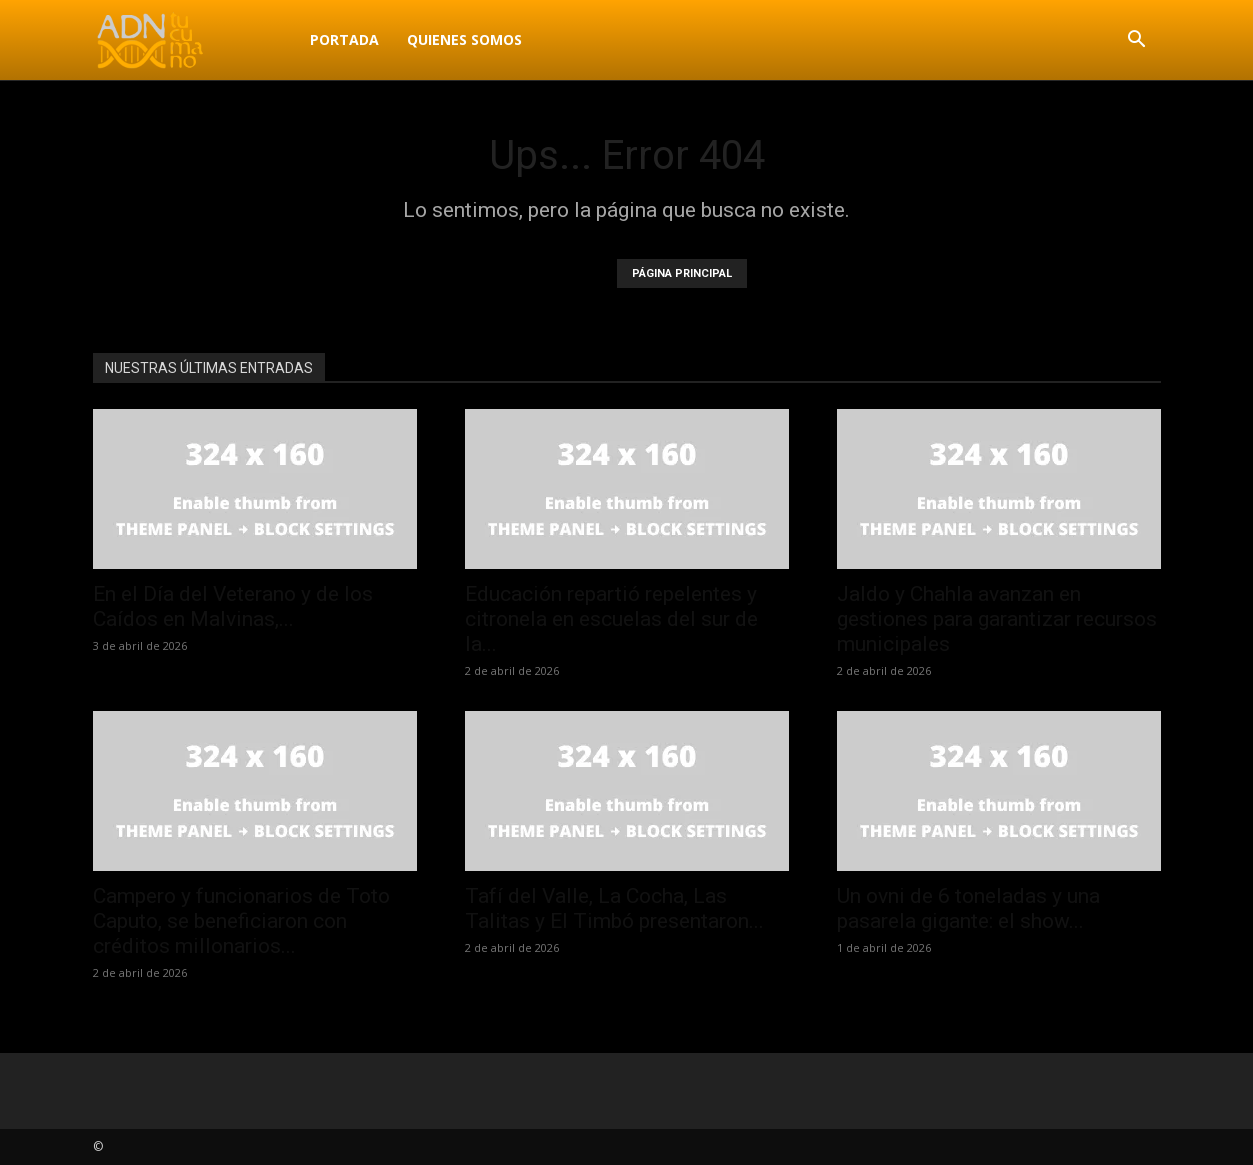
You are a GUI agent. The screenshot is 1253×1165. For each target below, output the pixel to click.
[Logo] (194, 40)
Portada (344, 39)
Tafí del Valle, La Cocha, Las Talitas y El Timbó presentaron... (614, 908)
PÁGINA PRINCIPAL (682, 273)
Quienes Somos (464, 39)
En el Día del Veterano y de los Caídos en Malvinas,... (233, 606)
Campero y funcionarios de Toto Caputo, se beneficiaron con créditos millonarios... (241, 921)
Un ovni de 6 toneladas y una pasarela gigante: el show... (968, 908)
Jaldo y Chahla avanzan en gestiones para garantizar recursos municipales (997, 619)
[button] (1137, 41)
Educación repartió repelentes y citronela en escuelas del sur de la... (611, 619)
